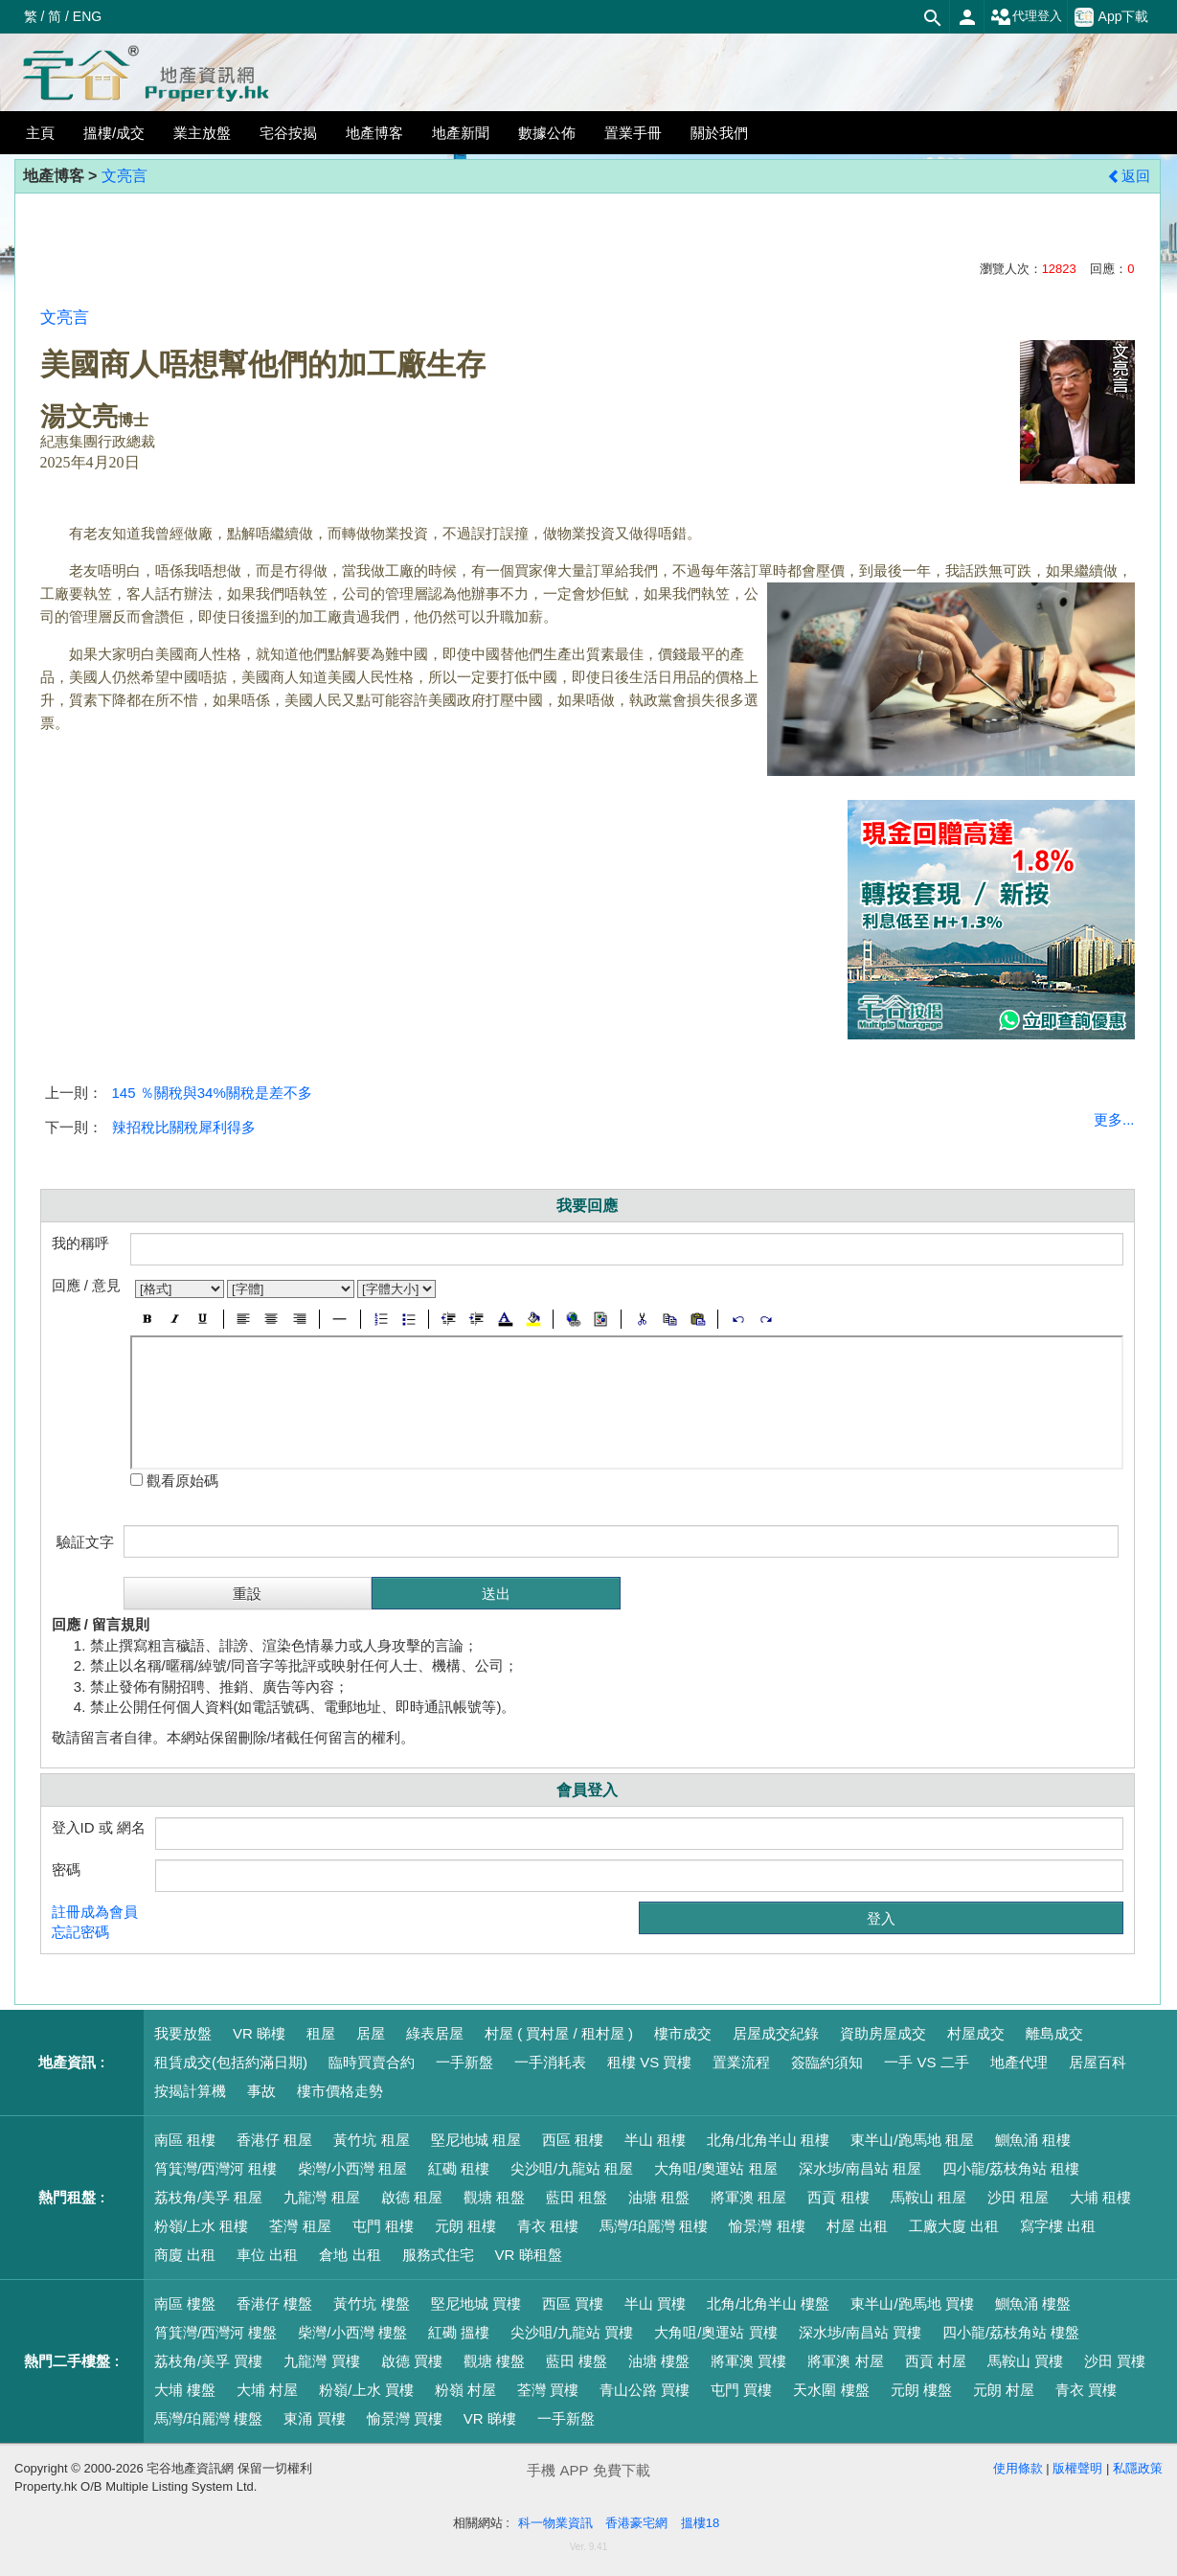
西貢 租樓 (838, 2197)
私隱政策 (1138, 2468)
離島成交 (1054, 2033)
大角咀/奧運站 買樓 (715, 2332)
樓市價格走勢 (340, 2091)
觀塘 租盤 (494, 2197)
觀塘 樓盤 (494, 2361)
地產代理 (1019, 2062)
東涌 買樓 (314, 2418)
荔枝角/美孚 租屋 (208, 2197)
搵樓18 (700, 2523)
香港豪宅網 (636, 2523)
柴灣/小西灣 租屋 (352, 2168)
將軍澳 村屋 (845, 2361)
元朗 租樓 (465, 2226)
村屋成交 (976, 2033)
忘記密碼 (80, 1932)
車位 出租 (267, 2254)
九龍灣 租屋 (321, 2197)
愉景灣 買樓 (404, 2418)
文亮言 (124, 176)
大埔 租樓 (1100, 2197)
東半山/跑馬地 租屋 (911, 2139)
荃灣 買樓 (547, 2390)
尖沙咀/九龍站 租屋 (571, 2168)
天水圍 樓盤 (831, 2390)
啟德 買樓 (411, 2361)
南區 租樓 (184, 2139)
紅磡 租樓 (458, 2168)
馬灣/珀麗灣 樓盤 (208, 2418)
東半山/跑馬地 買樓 (911, 2303)
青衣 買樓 (1086, 2390)
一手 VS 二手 (926, 2062)
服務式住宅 (438, 2254)
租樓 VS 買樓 (649, 2062)
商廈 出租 (184, 2254)
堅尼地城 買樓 (476, 2303)
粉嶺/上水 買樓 (366, 2390)
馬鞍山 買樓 (1025, 2361)
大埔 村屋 (267, 2390)
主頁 (40, 133)
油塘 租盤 (659, 2197)
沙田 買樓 (1114, 2361)
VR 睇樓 (259, 2033)
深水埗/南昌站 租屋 (860, 2168)
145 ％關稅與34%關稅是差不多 (212, 1092)
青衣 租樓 (547, 2226)
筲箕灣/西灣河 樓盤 (215, 2332)
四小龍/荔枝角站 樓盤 (1010, 2332)
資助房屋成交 (883, 2033)
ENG (87, 16)
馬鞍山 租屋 (928, 2197)
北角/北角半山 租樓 (768, 2139)
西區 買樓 (572, 2303)
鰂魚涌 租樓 (1033, 2139)
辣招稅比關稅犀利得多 (184, 1127)
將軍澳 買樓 (748, 2361)
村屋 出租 (857, 2226)
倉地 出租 (349, 2254)
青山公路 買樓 (645, 2390)
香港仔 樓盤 (274, 2303)
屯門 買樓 (741, 2390)
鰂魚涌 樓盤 (1033, 2303)
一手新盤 (464, 2062)
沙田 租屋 (1018, 2197)
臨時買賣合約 (371, 2062)
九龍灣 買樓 (321, 2361)
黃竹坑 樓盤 (371, 2303)
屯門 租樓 (383, 2226)
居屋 (370, 2033)
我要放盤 (183, 2033)
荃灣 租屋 (299, 2226)
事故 (261, 2091)
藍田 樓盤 (576, 2361)
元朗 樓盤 (921, 2390)
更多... (1114, 1119)
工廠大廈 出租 (954, 2226)
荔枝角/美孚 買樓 (208, 2361)
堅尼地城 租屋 (476, 2139)
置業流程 (741, 2062)
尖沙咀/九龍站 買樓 (571, 2332)
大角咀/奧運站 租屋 (715, 2168)
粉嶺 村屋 (465, 2390)
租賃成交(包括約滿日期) (230, 2062)
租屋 (320, 2033)
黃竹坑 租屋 (371, 2139)
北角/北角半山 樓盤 (768, 2303)
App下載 (1112, 17)
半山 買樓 (655, 2303)
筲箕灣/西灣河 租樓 (215, 2168)
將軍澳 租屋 (748, 2197)
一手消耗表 (550, 2062)
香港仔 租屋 (274, 2139)
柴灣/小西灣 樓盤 (352, 2332)
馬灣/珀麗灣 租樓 (654, 2226)
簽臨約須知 (827, 2062)
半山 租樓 (655, 2139)
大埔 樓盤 (184, 2390)
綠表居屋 (435, 2033)
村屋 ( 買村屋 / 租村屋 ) (559, 2033)
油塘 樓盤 (659, 2361)
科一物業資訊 (555, 2523)
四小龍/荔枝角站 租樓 (1010, 2168)
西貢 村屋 (935, 2361)
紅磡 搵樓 (458, 2332)
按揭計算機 (190, 2091)
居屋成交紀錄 (776, 2033)
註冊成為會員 (95, 1912)
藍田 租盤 (576, 2197)
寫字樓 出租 (1058, 2226)
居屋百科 (1097, 2062)
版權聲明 (1077, 2468)
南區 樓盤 (184, 2303)
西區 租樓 (572, 2139)
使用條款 (1018, 2468)
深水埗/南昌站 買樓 (860, 2332)
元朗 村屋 (1003, 2390)
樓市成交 (683, 2033)
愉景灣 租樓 (766, 2226)
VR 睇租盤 (528, 2254)
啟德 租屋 (411, 2197)
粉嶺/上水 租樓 (201, 2226)
